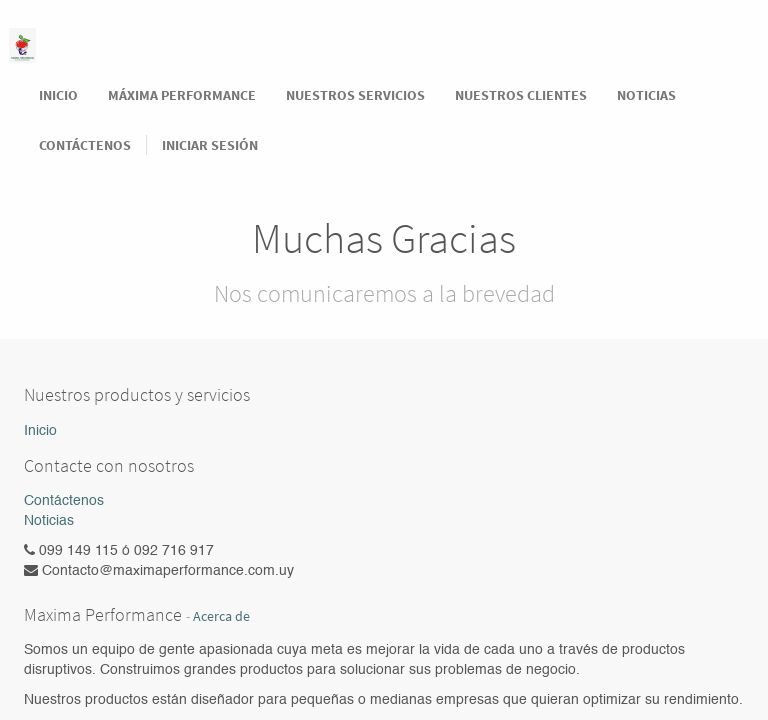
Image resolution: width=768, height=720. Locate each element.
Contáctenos (64, 501)
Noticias (49, 521)
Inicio (40, 431)
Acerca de (221, 616)
